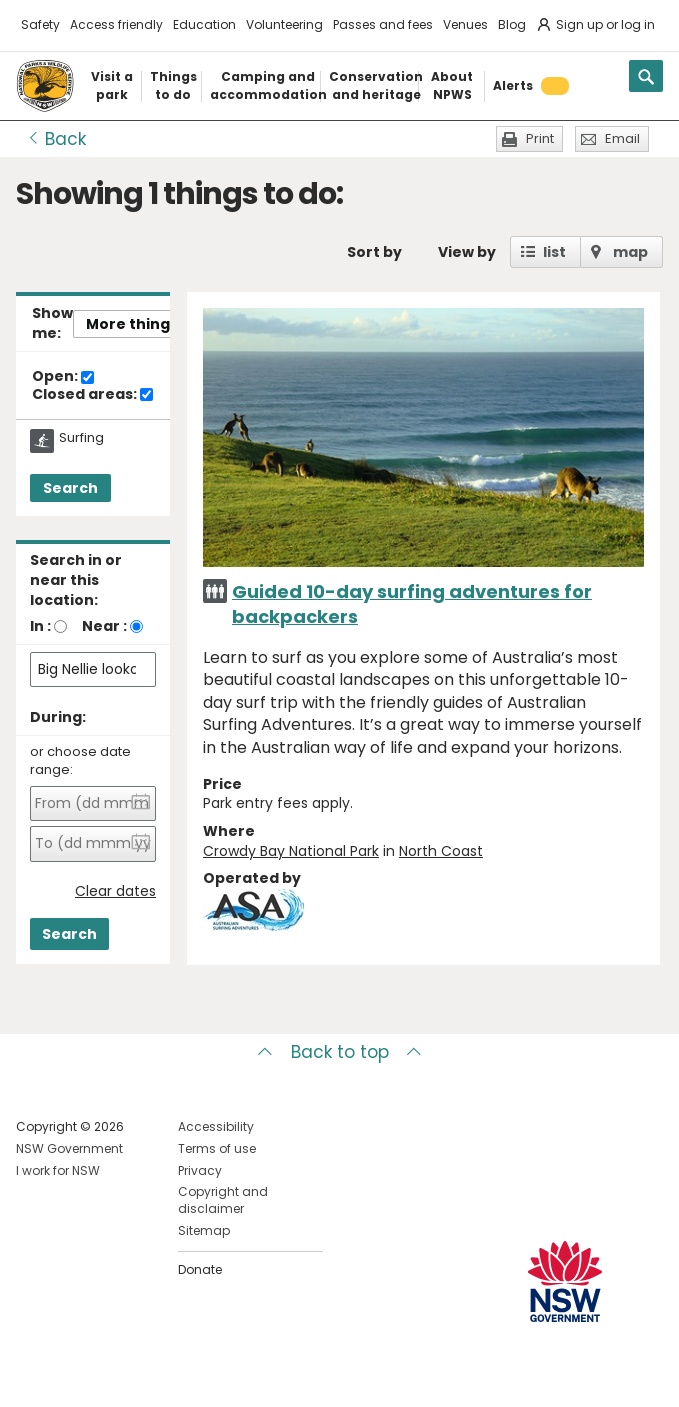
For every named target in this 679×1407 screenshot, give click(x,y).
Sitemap (204, 1230)
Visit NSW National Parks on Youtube (120, 1375)
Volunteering (284, 24)
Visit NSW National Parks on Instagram (77, 1375)
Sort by (374, 252)
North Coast (441, 851)
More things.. (136, 324)
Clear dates (115, 891)
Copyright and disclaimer (223, 1200)
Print (540, 138)
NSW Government (69, 1148)
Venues (465, 24)
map (630, 252)
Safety (40, 24)
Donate (200, 1269)
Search (70, 488)
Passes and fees (383, 24)
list (554, 252)
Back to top (340, 1052)
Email (622, 138)
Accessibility (216, 1126)
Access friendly (116, 24)
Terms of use (217, 1148)
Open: (63, 377)
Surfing (81, 438)
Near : (104, 626)
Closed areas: (92, 395)
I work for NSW (58, 1170)
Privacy (200, 1170)
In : (40, 626)
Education (204, 24)
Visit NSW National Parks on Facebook (34, 1375)
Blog (512, 24)
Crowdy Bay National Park (291, 851)
